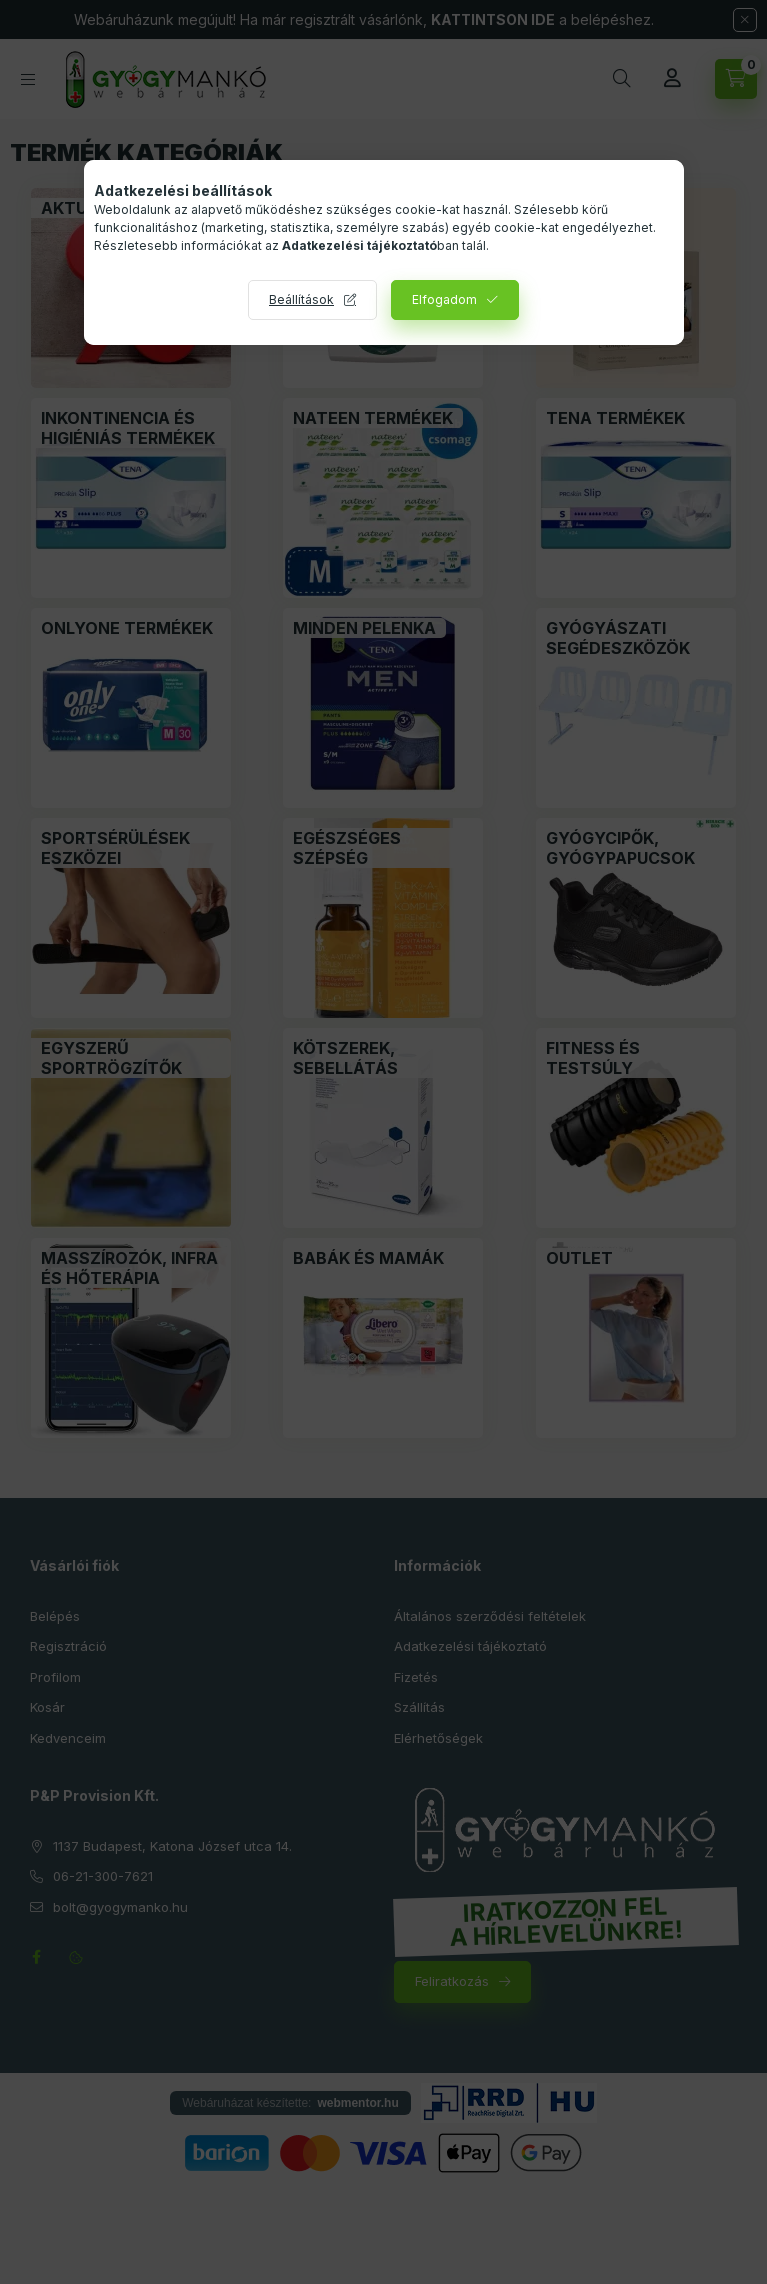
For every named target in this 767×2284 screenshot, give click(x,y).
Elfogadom (444, 299)
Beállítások (301, 299)
